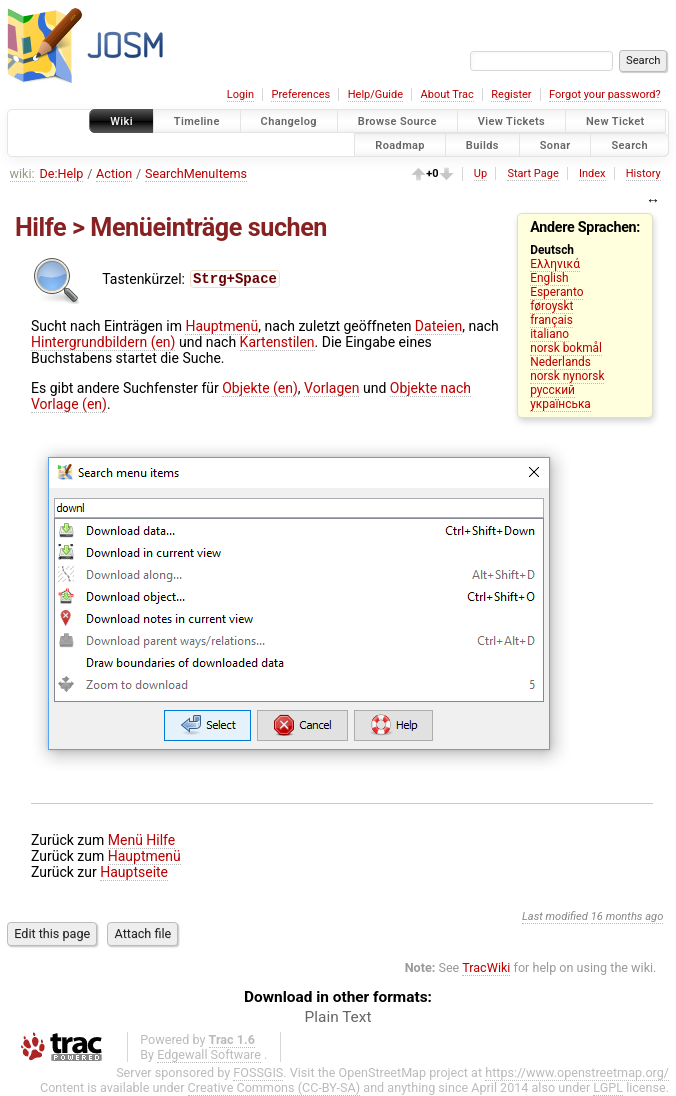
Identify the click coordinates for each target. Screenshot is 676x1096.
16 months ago (627, 916)
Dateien (438, 326)
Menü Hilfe (142, 840)
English (549, 278)
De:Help (62, 173)
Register (511, 94)
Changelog (289, 121)
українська (560, 404)
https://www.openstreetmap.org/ (577, 1072)
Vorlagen (331, 388)
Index (592, 173)
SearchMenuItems (196, 173)
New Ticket (615, 121)
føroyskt (551, 306)
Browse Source (397, 121)
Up (480, 173)
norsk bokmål (566, 348)
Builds (482, 144)
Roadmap (400, 144)
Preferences (300, 94)
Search (629, 144)
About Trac (447, 94)
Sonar (555, 144)
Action (114, 173)
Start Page (532, 173)
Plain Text (338, 1017)
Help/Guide (375, 94)
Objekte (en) (260, 388)
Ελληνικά (555, 264)
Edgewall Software (209, 1054)
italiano (549, 334)
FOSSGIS (258, 1072)
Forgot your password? (605, 94)
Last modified (555, 916)
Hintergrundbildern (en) (103, 342)
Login (240, 94)
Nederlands (560, 362)
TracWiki (486, 967)
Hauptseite (134, 872)
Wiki (121, 121)
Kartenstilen (277, 342)
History (643, 173)
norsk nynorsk (567, 376)
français (551, 320)
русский (552, 390)
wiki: (22, 173)
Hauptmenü (221, 326)
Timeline (197, 121)
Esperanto (556, 292)
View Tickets (511, 121)
